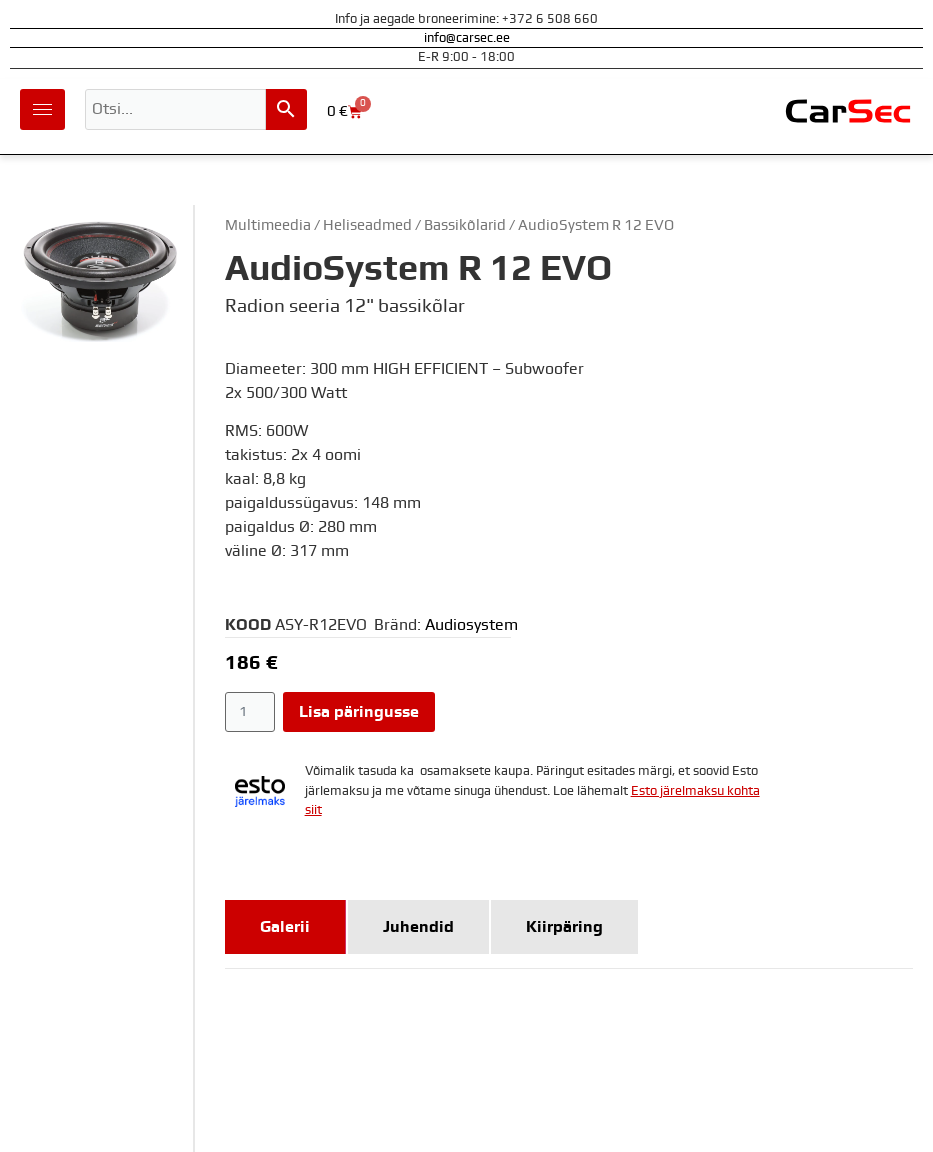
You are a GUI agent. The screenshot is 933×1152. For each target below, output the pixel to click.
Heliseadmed (367, 225)
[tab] (285, 927)
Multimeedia (268, 225)
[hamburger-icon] (42, 109)
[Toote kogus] (250, 712)
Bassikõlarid (465, 225)
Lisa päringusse (359, 712)
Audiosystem (471, 625)
